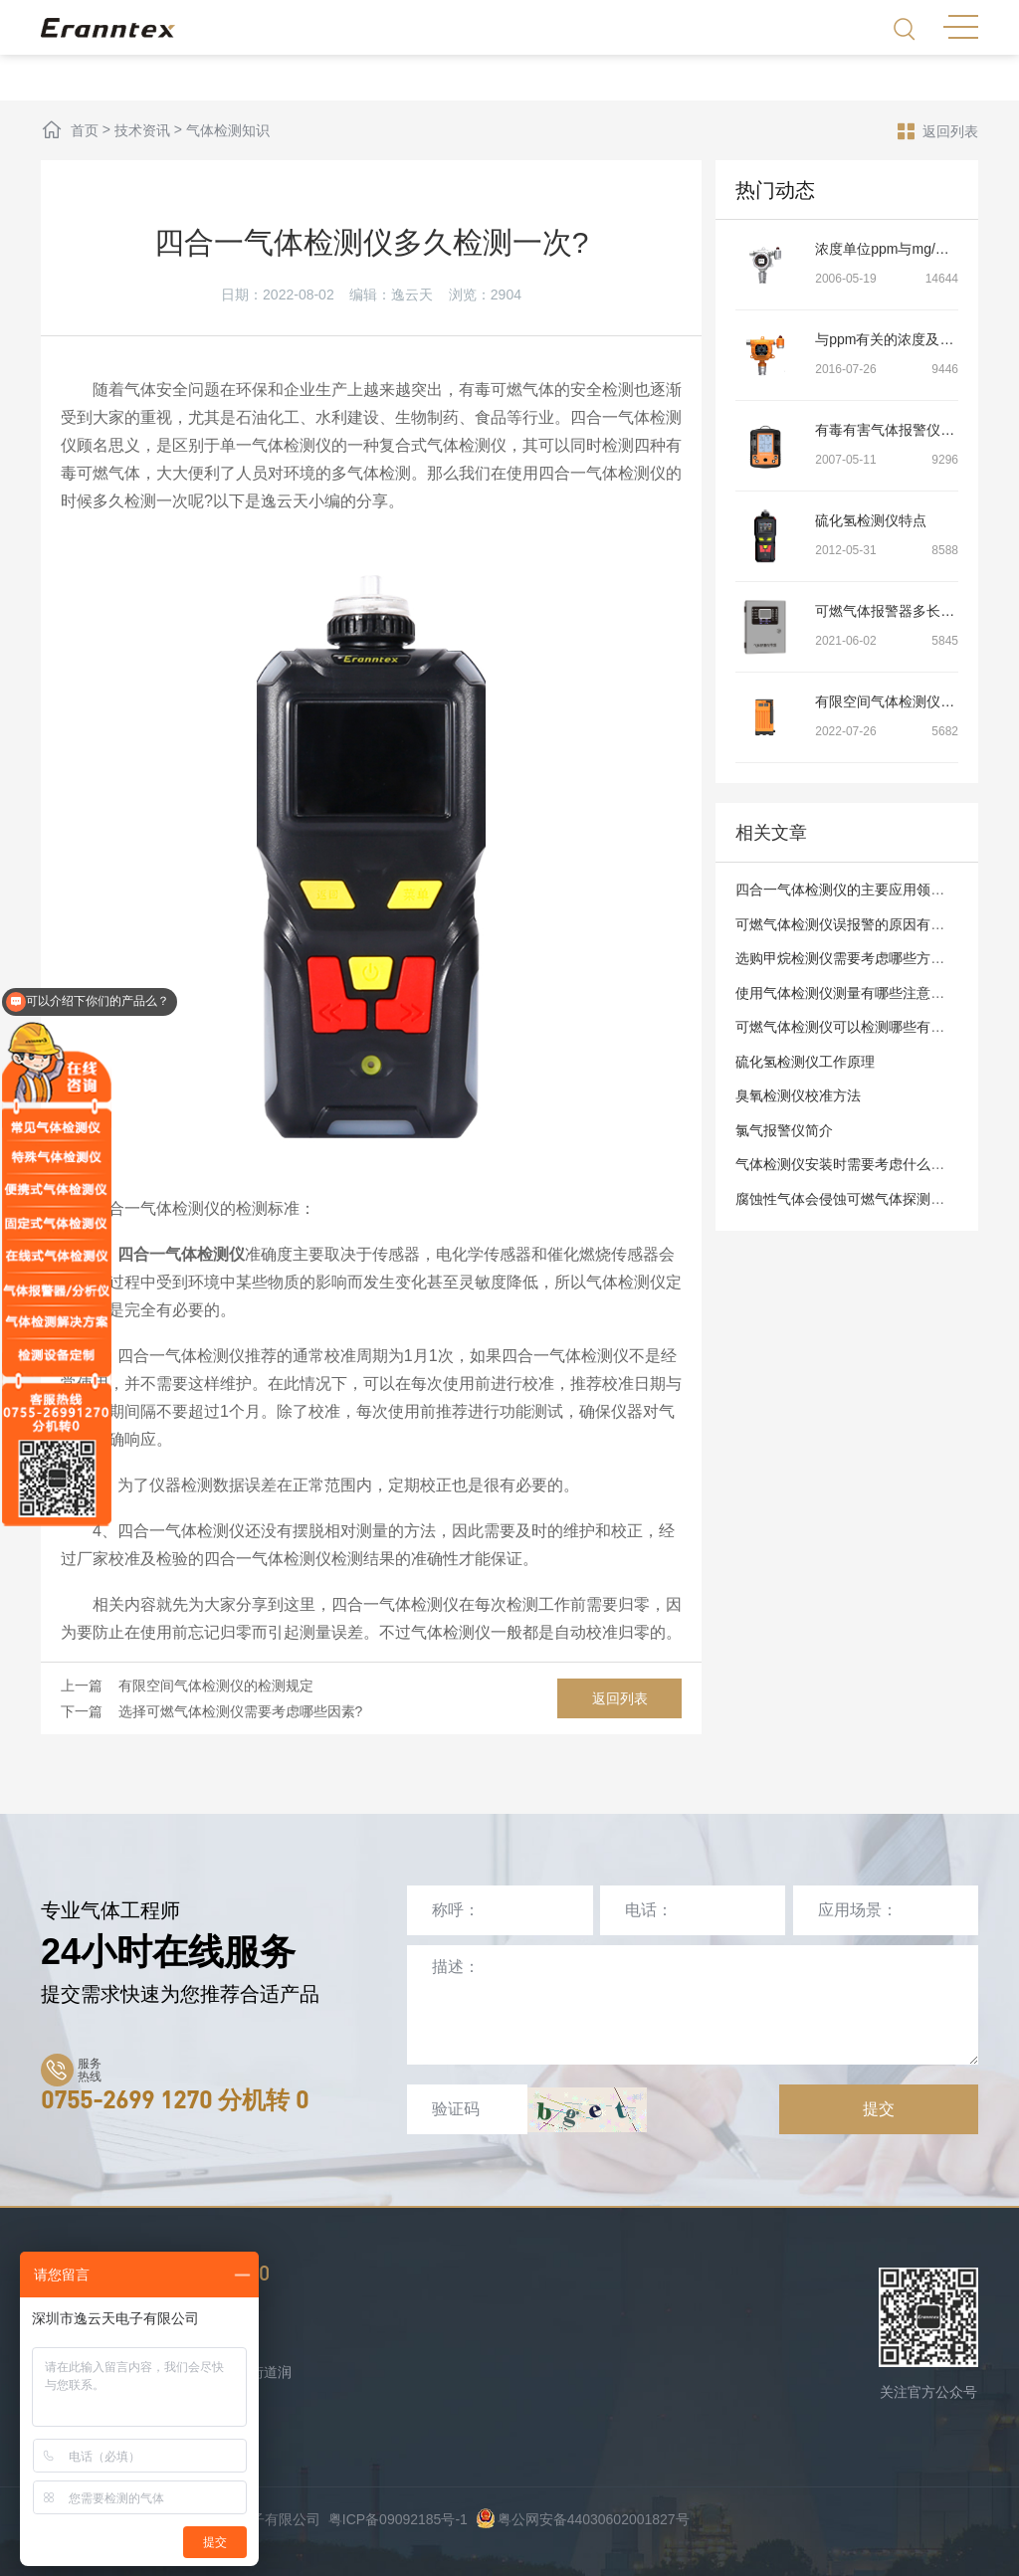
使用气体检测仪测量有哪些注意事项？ (853, 993)
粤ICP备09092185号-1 (398, 2519)
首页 (85, 130)
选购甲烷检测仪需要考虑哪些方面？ (846, 958)
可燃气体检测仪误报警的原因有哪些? (850, 924)
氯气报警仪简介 (784, 1130)
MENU (960, 27)
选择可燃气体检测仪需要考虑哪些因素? (240, 1711)
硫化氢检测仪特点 (870, 520)
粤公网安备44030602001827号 (583, 2519)
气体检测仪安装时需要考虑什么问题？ (853, 1164)
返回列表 (938, 130)
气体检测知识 (228, 130)
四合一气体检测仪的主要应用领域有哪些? (864, 889)
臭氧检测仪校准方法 (798, 1095)
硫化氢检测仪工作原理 (805, 1062)
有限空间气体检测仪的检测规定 (215, 1685)
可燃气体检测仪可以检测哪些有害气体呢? (864, 1027)
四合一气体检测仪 (181, 1254)
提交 (879, 2108)
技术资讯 (142, 130)
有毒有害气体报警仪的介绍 (898, 430)
